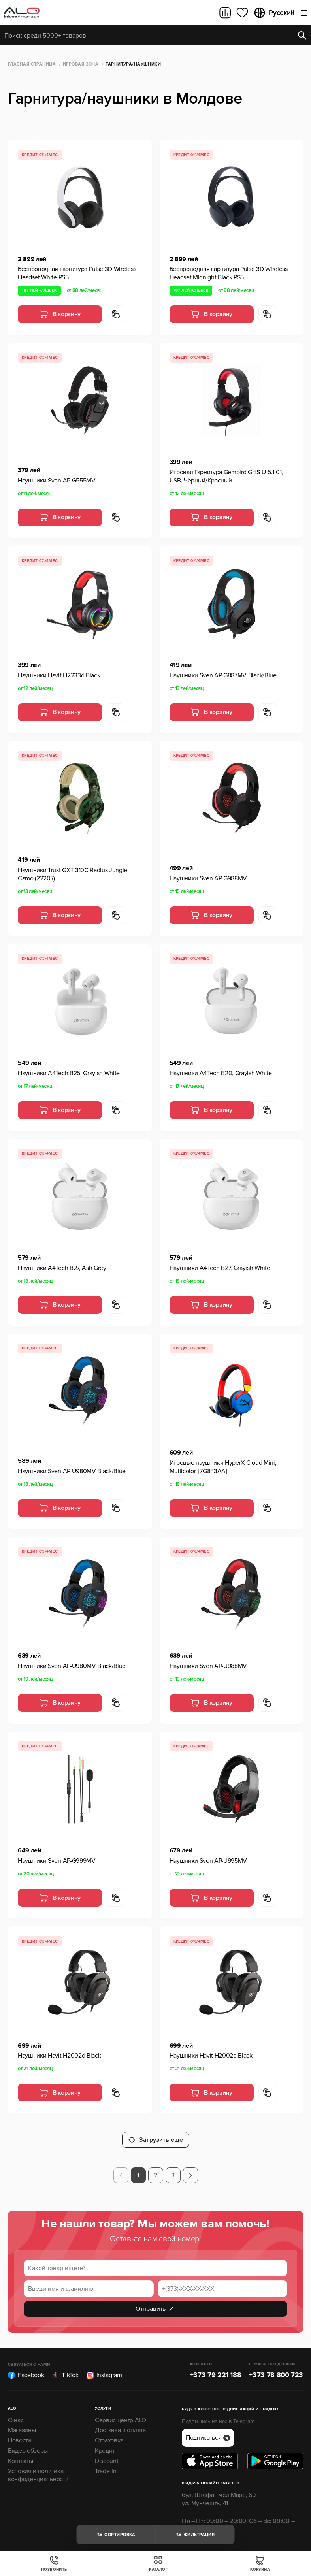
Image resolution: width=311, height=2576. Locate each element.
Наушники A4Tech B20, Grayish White (221, 1073)
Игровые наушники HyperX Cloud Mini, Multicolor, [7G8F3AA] (223, 1467)
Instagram (104, 2368)
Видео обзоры (28, 2444)
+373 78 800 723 (276, 2368)
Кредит (105, 2444)
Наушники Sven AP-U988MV (208, 1666)
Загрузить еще (155, 2133)
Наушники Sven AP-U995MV (208, 1861)
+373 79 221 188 (215, 2368)
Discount (106, 2454)
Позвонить (54, 2563)
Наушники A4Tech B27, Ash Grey (62, 1268)
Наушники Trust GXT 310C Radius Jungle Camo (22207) (72, 874)
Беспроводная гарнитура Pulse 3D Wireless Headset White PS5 (77, 273)
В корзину (60, 314)
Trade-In (105, 2464)
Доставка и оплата (120, 2423)
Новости (19, 2434)
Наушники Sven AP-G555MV (57, 480)
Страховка (109, 2434)
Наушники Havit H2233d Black (59, 675)
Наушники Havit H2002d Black (59, 2056)
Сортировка (115, 2534)
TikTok (65, 2368)
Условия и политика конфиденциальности (38, 2468)
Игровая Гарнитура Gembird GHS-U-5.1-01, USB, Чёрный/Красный (226, 476)
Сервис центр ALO (120, 2413)
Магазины (22, 2423)
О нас (15, 2413)
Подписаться (208, 2431)
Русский (273, 12)
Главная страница (32, 64)
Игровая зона (80, 64)
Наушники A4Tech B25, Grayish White (69, 1073)
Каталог (158, 2563)
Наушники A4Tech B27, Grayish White (220, 1268)
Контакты (20, 2454)
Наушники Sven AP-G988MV (208, 878)
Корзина (260, 2563)
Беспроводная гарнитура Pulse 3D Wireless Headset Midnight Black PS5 (229, 273)
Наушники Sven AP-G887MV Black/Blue (223, 675)
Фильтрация (195, 2534)
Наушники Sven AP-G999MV (57, 1861)
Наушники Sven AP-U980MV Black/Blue (72, 1471)
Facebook (26, 2368)
